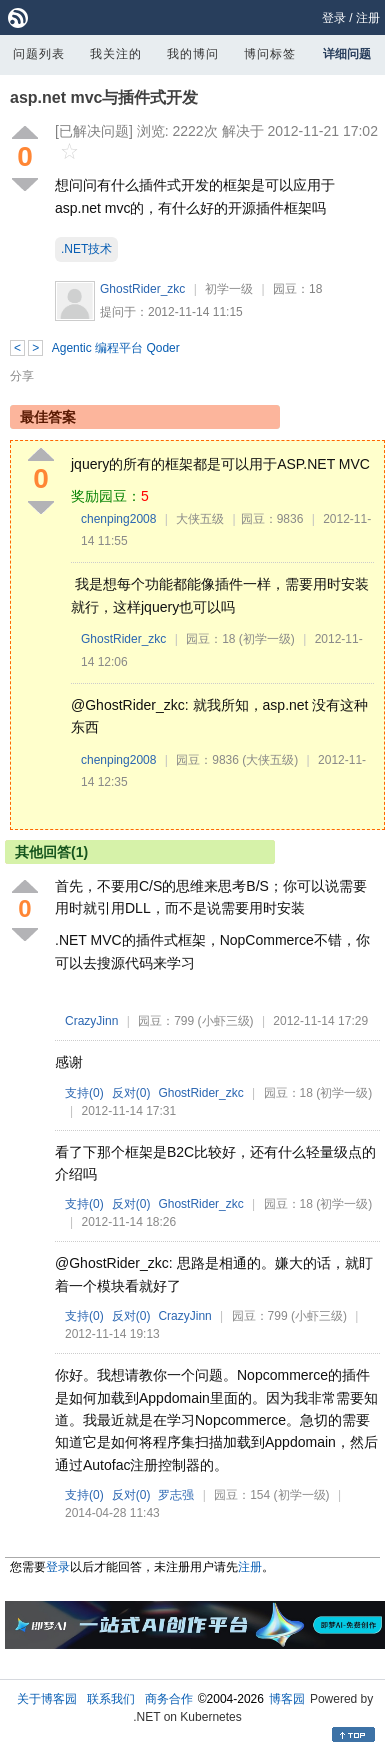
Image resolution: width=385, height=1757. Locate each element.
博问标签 (270, 54)
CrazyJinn (91, 1021)
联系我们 (111, 1699)
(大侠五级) (270, 760)
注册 (368, 18)
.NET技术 (86, 249)
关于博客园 (47, 1699)
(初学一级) (267, 639)
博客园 (287, 1699)
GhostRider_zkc (142, 289)
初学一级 (229, 289)
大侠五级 (200, 519)
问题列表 (39, 54)
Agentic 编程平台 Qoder (116, 348)
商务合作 (169, 1699)
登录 (334, 18)
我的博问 (193, 54)
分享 (22, 376)
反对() (131, 1093)
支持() (84, 1093)
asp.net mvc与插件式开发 (104, 97)
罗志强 (176, 1495)
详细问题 (347, 54)
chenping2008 (118, 519)
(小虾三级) (226, 1021)
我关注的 (116, 54)
